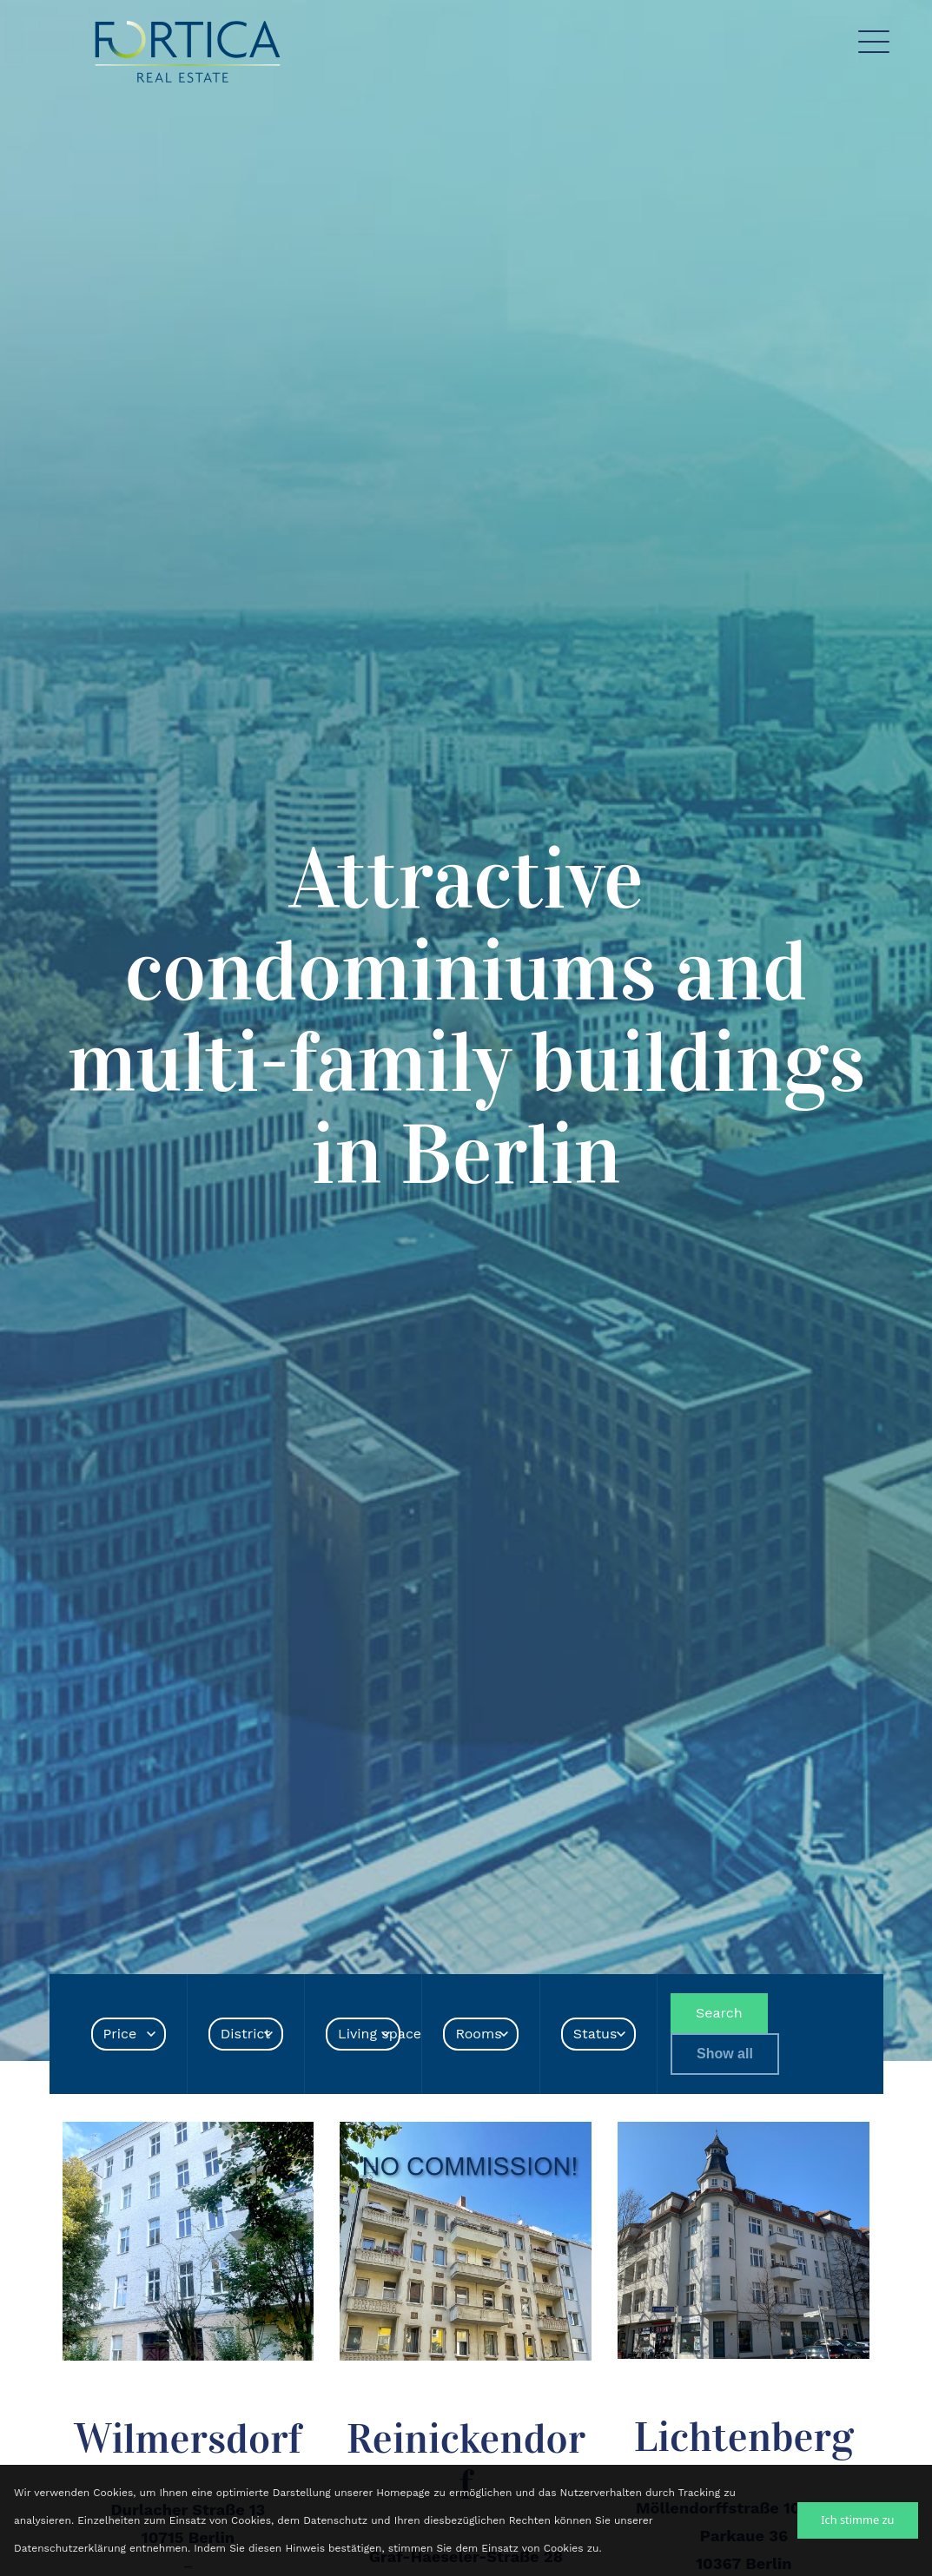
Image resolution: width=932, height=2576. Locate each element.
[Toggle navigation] (873, 46)
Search (719, 2013)
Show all (725, 2053)
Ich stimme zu (857, 2519)
